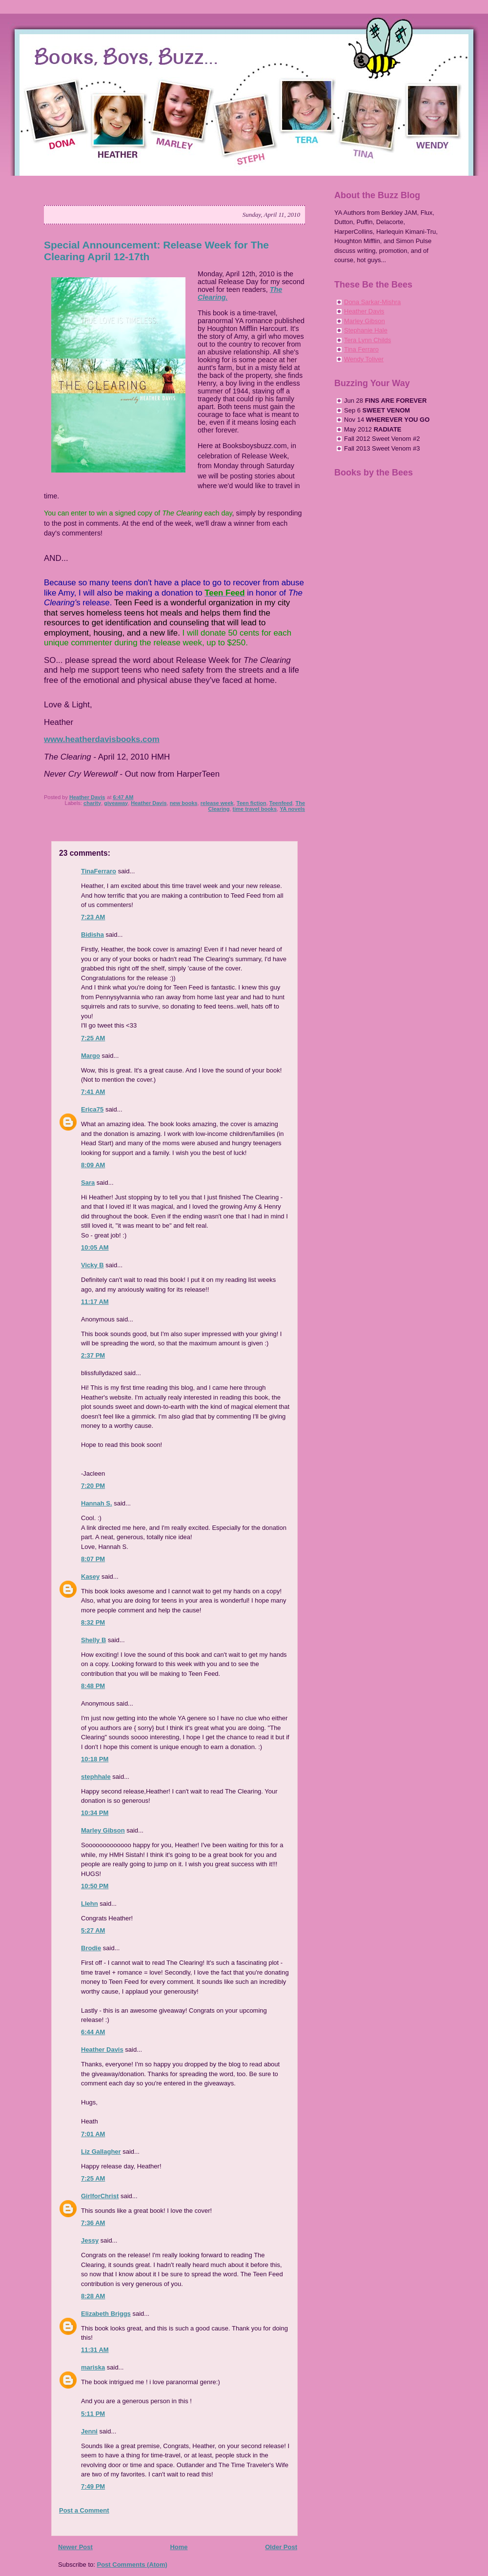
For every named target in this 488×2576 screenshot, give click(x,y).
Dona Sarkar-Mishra (372, 302)
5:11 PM (93, 2413)
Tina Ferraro (361, 349)
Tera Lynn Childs (367, 340)
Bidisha (92, 934)
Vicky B (92, 1265)
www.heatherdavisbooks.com (102, 739)
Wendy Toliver (364, 359)
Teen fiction (251, 803)
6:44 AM (93, 2032)
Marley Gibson (103, 1830)
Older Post (281, 2547)
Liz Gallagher (101, 2151)
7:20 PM (93, 1485)
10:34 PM (94, 1812)
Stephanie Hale (365, 330)
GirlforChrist (100, 2196)
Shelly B (93, 1640)
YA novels (292, 809)
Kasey (90, 1576)
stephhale (96, 1776)
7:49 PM (93, 2486)
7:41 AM (93, 1091)
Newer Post (75, 2547)
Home (178, 2547)
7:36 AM (93, 2222)
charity (92, 803)
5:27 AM (93, 1930)
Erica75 (92, 1109)
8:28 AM (93, 2296)
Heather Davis (148, 803)
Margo (90, 1055)
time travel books (255, 809)
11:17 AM (95, 1301)
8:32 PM (93, 1622)
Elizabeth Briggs (106, 2313)
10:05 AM (95, 1247)
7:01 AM (93, 2134)
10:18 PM (94, 1759)
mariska (93, 2367)
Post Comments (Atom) (132, 2564)
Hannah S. (96, 1503)
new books (184, 803)
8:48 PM (93, 1686)
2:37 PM (93, 1355)
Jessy (90, 2240)
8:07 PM (93, 1559)
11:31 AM (95, 2349)
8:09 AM (93, 1165)
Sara (88, 1182)
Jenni (89, 2431)
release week (217, 803)
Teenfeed (280, 803)
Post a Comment (84, 2510)
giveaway (116, 803)
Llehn (89, 1903)
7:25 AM (93, 1038)
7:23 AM (93, 917)
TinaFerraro (98, 871)
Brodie (91, 1948)
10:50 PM (94, 1886)
